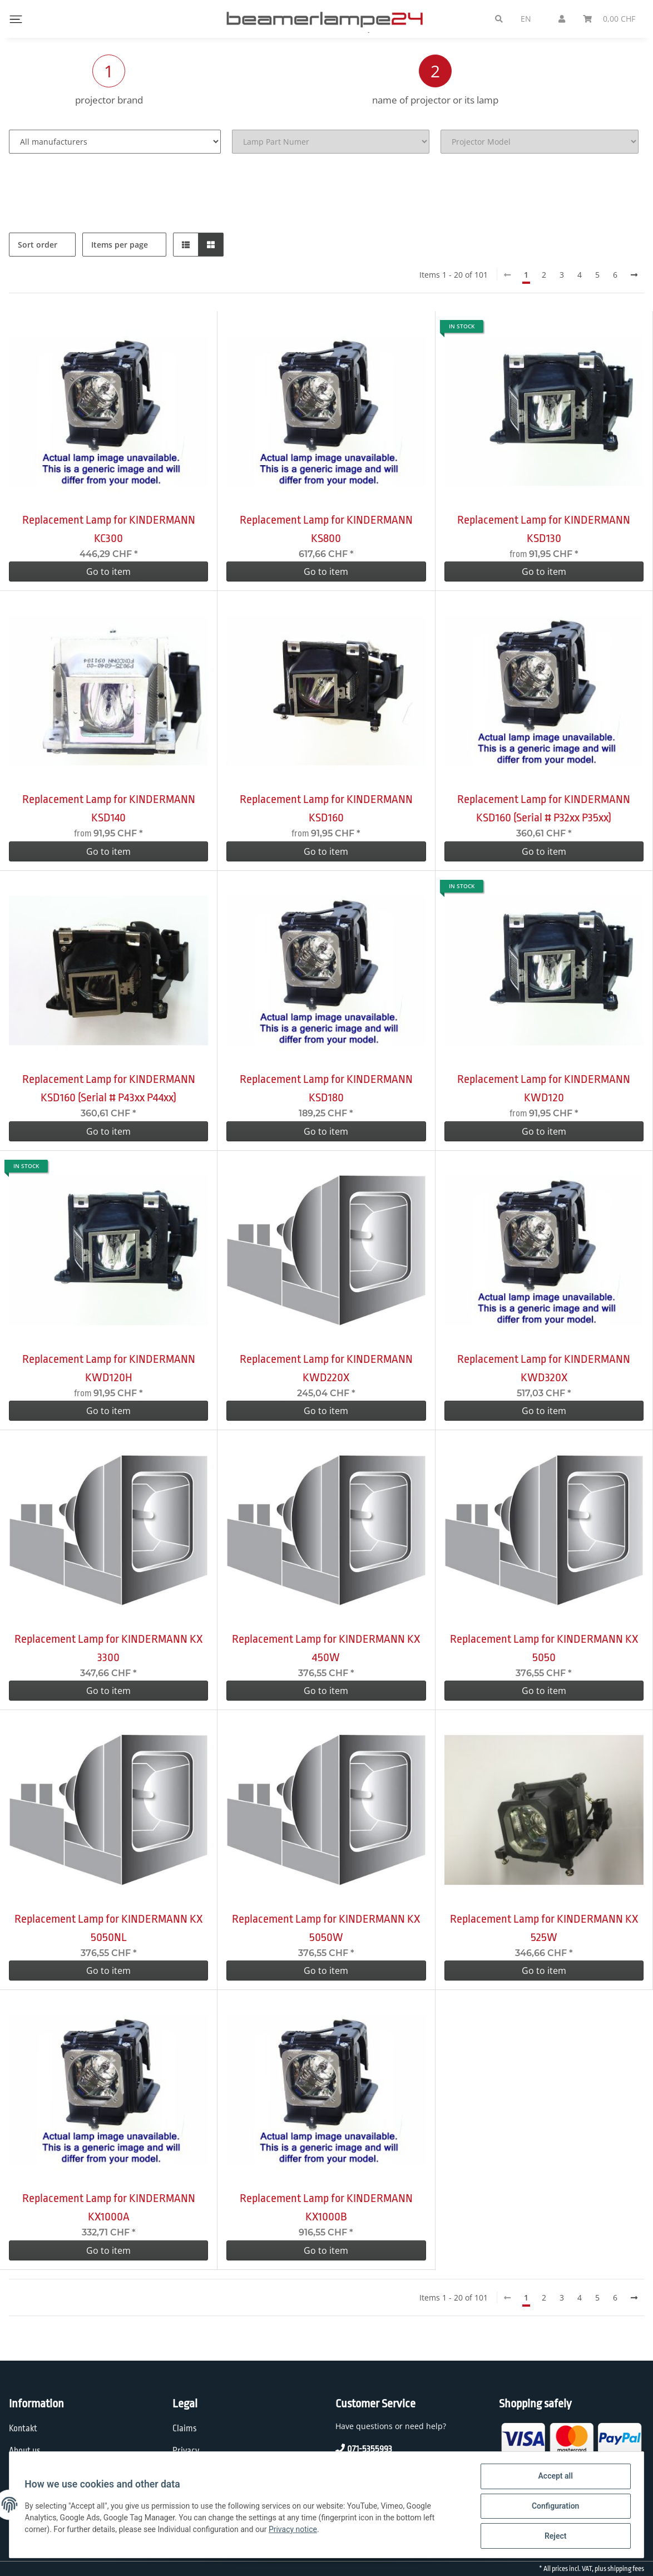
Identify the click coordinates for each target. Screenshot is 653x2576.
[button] (186, 245)
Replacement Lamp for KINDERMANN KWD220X (326, 1368)
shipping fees (625, 2569)
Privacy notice (295, 2530)
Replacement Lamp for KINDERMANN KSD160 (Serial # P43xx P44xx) (108, 1088)
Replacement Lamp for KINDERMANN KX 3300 (108, 1648)
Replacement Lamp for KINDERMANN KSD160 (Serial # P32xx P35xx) (543, 808)
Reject (553, 2536)
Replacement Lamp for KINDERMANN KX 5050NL (108, 1928)
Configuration (552, 2507)
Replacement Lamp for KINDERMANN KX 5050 (544, 1648)
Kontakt (23, 2429)
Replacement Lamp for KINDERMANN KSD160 (326, 808)
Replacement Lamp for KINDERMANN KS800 (326, 529)
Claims (184, 2429)
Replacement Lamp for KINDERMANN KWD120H (108, 1368)
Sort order (37, 244)
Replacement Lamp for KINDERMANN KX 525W (544, 1928)
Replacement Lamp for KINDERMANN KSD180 (326, 1088)
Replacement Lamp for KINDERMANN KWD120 (543, 1088)
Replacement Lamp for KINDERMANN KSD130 (543, 529)
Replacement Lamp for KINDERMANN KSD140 (108, 808)
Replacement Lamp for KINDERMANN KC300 (108, 529)
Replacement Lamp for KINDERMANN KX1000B (326, 2207)
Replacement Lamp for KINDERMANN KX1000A (108, 2207)
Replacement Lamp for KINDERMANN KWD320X (543, 1368)
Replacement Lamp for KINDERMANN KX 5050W (326, 1928)
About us (25, 2451)
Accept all (553, 2478)
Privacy (185, 2451)
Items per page (119, 244)
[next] (634, 274)
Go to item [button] (108, 571)
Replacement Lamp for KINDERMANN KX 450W (326, 1648)
